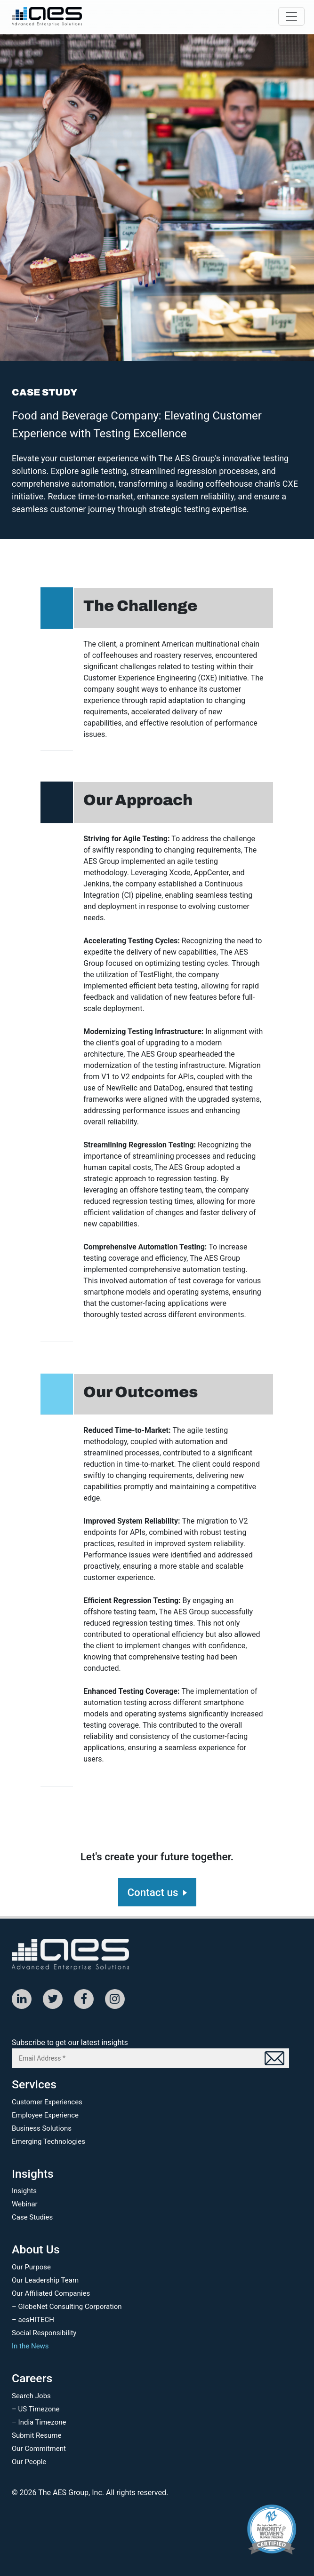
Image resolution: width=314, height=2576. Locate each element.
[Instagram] (115, 1999)
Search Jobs (31, 2396)
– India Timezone (39, 2422)
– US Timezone (35, 2409)
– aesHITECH (33, 2319)
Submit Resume (36, 2435)
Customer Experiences (47, 2102)
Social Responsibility (44, 2333)
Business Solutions (42, 2128)
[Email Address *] (150, 2058)
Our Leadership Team (45, 2280)
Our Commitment (39, 2448)
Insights (24, 2191)
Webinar (25, 2204)
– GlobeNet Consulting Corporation (67, 2306)
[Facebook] (84, 1999)
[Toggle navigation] (291, 16)
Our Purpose (31, 2267)
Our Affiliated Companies (51, 2293)
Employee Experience (45, 2115)
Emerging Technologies (48, 2141)
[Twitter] (53, 1999)
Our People (29, 2461)
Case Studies (32, 2217)
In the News (30, 2346)
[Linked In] (22, 1999)
